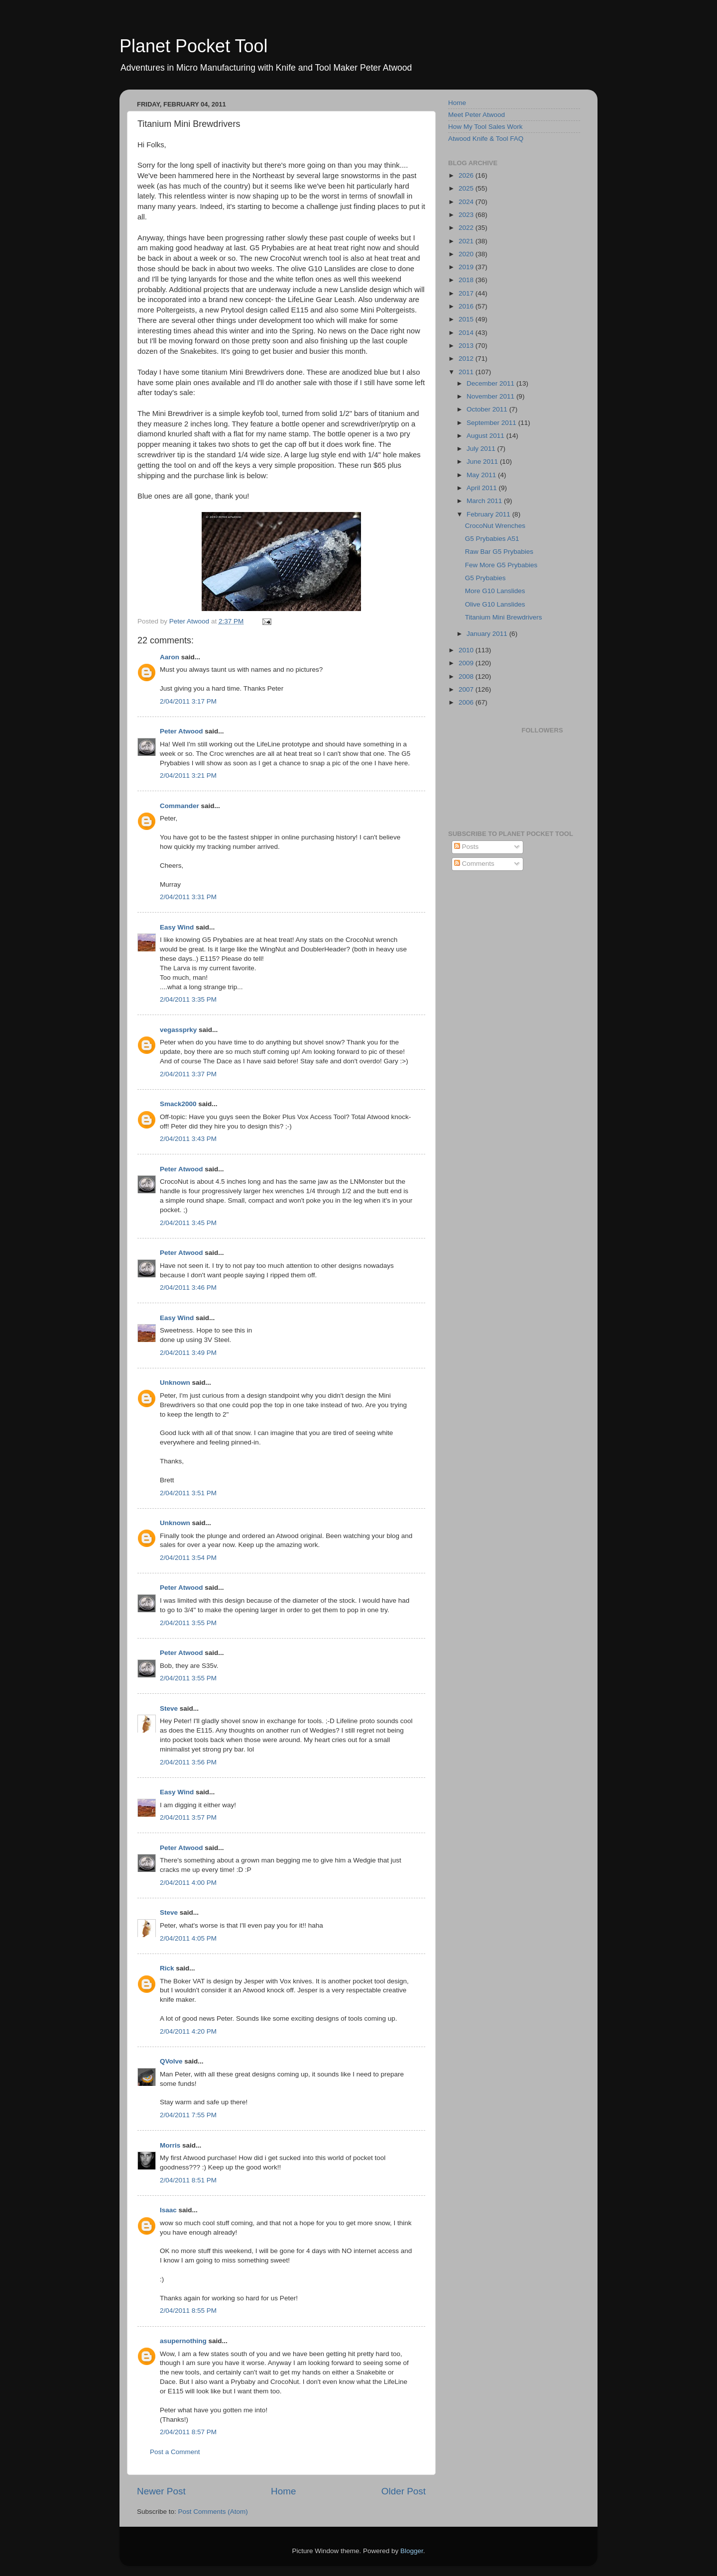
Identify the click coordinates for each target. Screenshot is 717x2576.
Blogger (411, 2551)
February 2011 (489, 514)
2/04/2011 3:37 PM (188, 1074)
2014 (467, 332)
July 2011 (482, 448)
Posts (466, 846)
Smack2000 (178, 1104)
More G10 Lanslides (495, 591)
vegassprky (178, 1029)
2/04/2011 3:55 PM (188, 1623)
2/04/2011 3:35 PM (188, 999)
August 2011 (486, 435)
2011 (467, 372)
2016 (467, 306)
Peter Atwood (181, 731)
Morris (170, 2145)
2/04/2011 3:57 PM (188, 1817)
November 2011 (491, 396)
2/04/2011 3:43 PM (188, 1138)
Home (283, 2491)
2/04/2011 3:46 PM (188, 1287)
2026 (467, 175)
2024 (467, 202)
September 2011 (492, 422)
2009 (467, 663)
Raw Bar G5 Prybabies (499, 551)
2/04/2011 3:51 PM (188, 1493)
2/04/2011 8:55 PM (188, 2310)
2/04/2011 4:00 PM (188, 1882)
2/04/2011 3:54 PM (188, 1557)
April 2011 (483, 488)
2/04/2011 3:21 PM (188, 775)
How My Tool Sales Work (485, 126)
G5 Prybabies (485, 578)
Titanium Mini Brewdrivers (503, 617)
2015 (467, 319)
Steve (169, 1708)
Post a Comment (175, 2452)
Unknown (175, 1382)
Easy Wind (177, 927)
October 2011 (488, 409)
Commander (179, 806)
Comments (474, 863)
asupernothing (183, 2341)
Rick (167, 1968)
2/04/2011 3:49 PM (188, 1352)
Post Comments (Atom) (213, 2511)
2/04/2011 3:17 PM (188, 701)
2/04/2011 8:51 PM (188, 2180)
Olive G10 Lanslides (495, 604)
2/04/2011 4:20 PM (188, 2031)
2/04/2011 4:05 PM (188, 1938)
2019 (467, 267)
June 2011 (483, 461)
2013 (467, 345)
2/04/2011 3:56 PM (188, 1762)
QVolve (171, 2061)
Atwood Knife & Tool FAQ (485, 138)
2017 (467, 293)
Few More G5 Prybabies (501, 565)
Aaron (169, 657)
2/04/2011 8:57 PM (188, 2432)
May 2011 (482, 475)
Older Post (403, 2491)
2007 (467, 689)
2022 (467, 227)
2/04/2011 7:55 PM (188, 2115)
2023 (467, 214)
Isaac (168, 2210)
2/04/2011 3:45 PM (188, 1223)
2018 (467, 280)
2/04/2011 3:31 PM (188, 897)
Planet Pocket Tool (194, 46)
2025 (467, 188)
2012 (467, 358)
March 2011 (485, 501)
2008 (467, 676)
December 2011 (491, 383)
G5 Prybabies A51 (492, 538)
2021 (467, 241)
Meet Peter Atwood (476, 114)
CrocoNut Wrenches (495, 525)
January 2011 (488, 633)
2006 (467, 702)
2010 (467, 650)
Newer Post (161, 2491)
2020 (467, 254)
